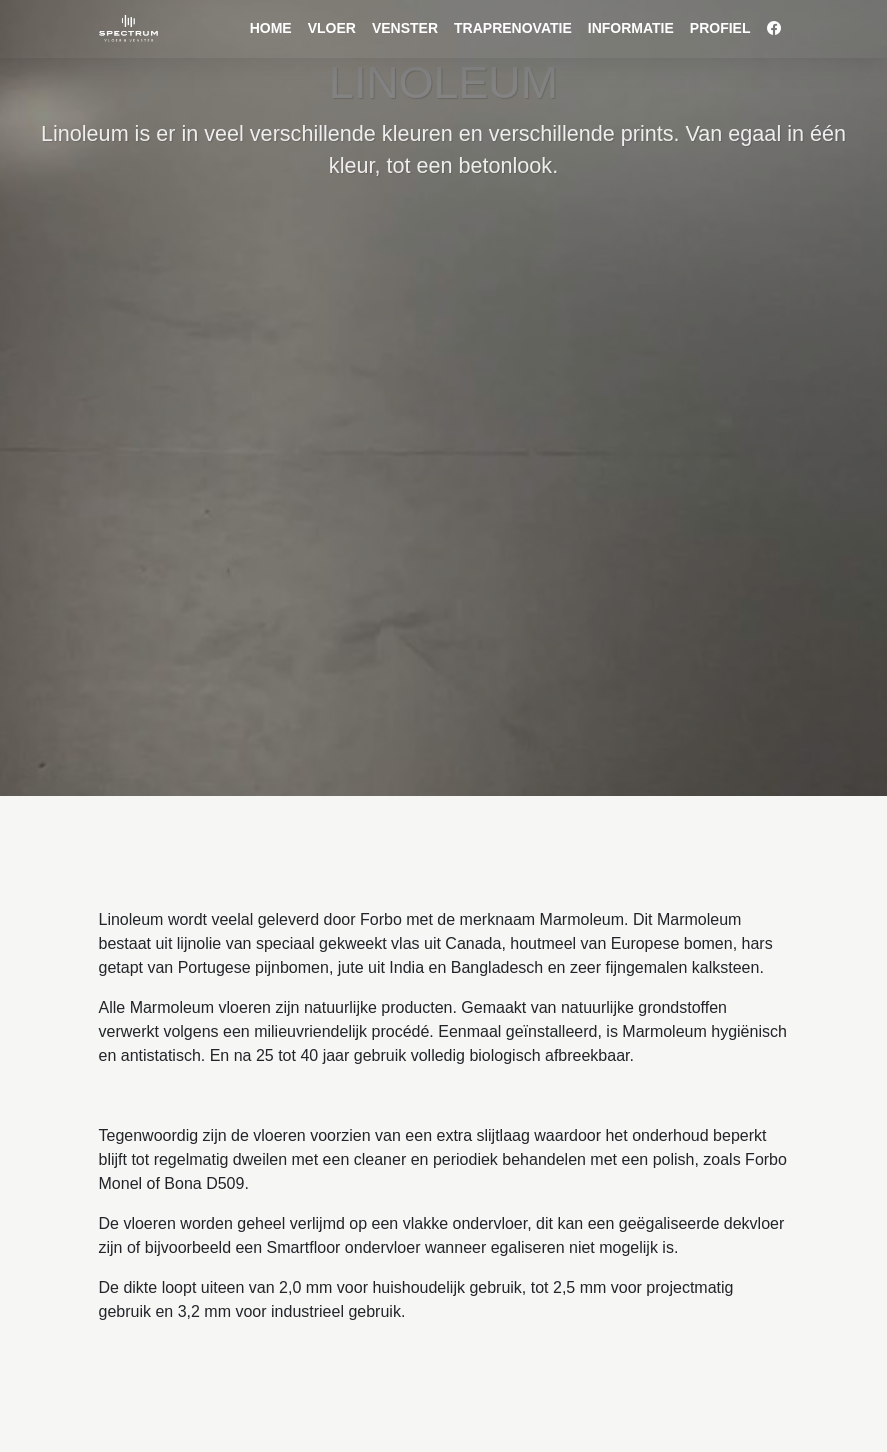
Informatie (631, 28)
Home (271, 28)
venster (405, 28)
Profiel (720, 28)
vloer (332, 28)
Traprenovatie (513, 28)
